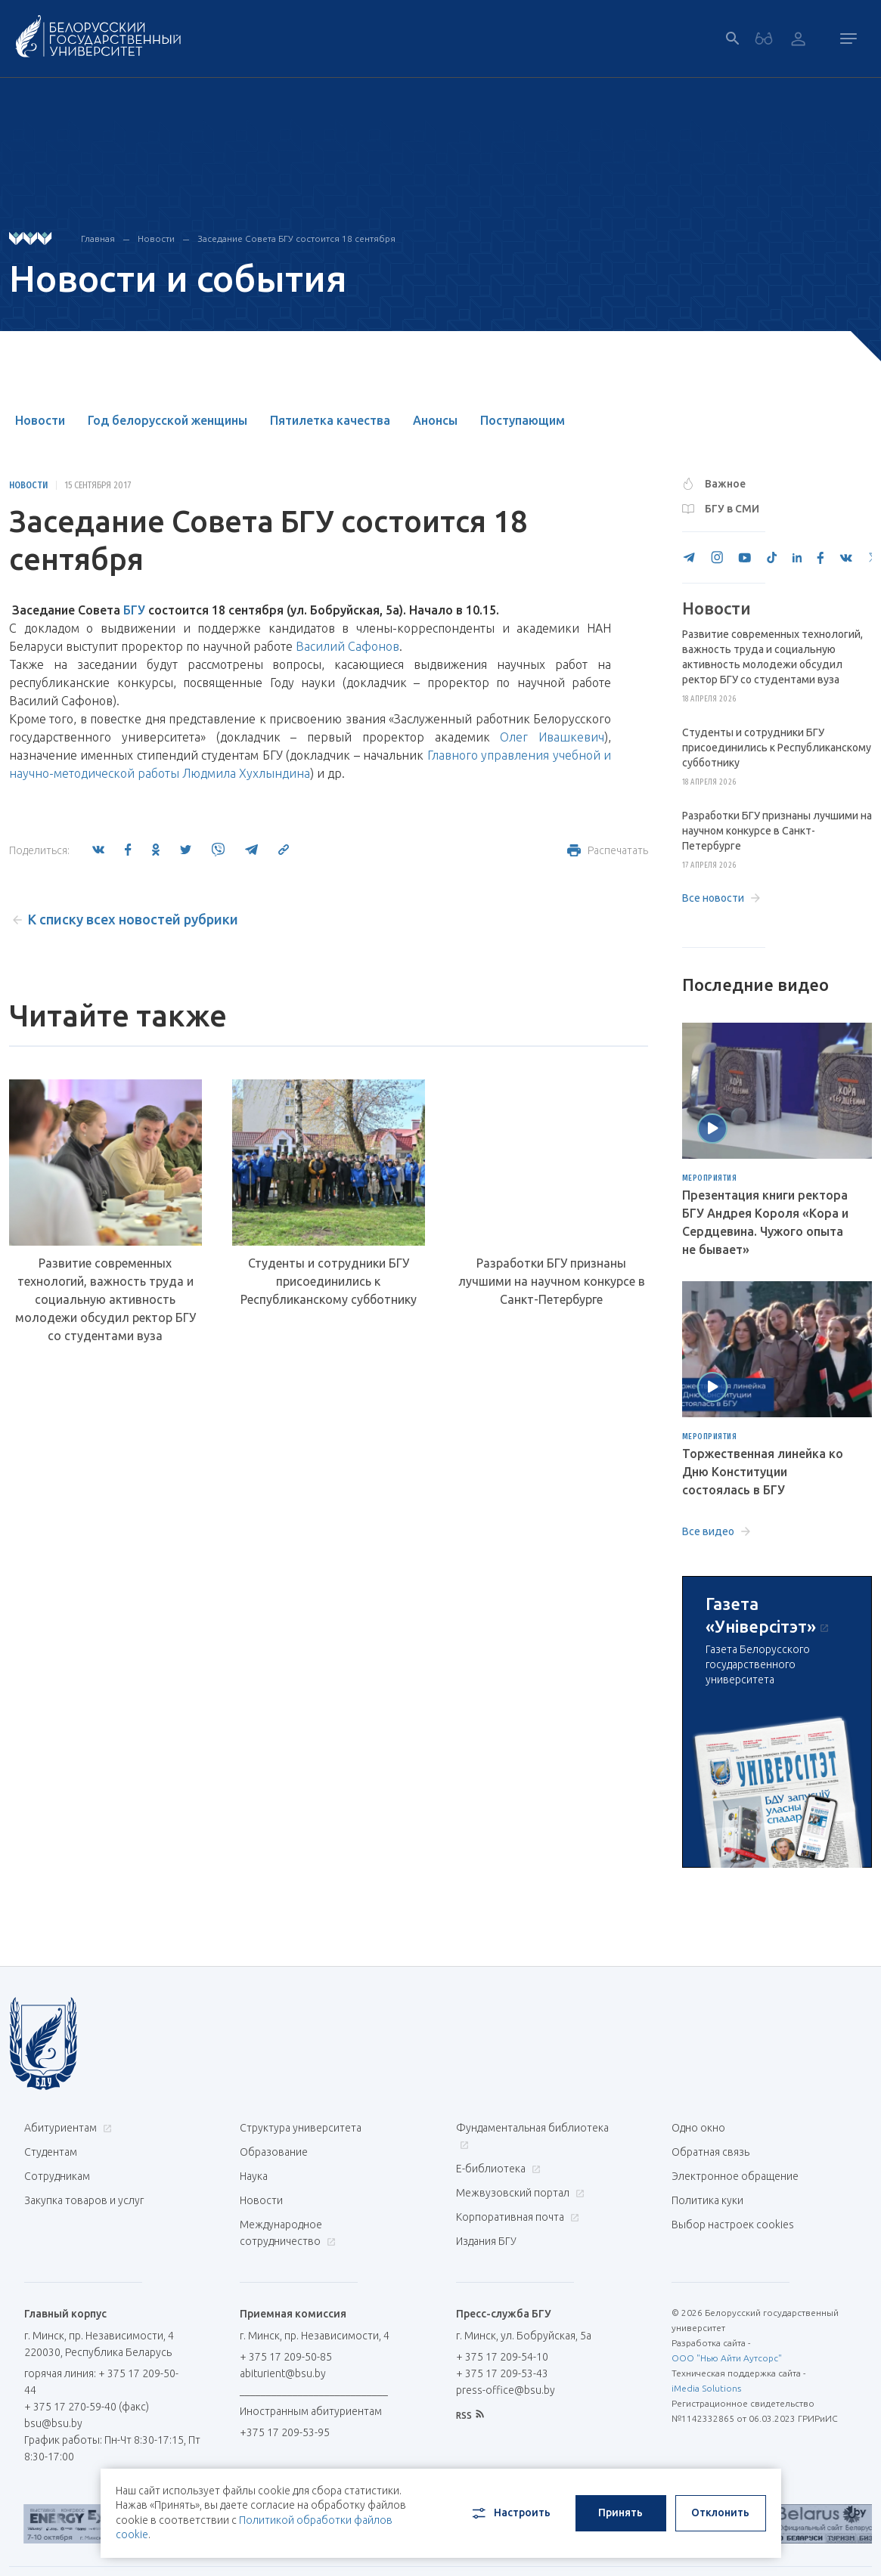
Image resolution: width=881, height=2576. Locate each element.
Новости (156, 238)
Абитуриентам (66, 2128)
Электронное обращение (735, 2176)
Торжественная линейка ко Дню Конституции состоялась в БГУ (762, 1472)
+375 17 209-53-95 (285, 2432)
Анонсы (435, 420)
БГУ (134, 610)
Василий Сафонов (347, 646)
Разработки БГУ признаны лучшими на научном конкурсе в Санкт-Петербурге (551, 1281)
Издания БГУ (486, 2241)
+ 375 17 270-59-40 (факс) (86, 2407)
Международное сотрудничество (288, 2232)
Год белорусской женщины (167, 420)
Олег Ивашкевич (552, 737)
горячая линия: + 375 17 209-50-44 (101, 2381)
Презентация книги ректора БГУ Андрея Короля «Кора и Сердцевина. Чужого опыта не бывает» (765, 1222)
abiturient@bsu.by (283, 2373)
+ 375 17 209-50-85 (286, 2357)
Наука (254, 2176)
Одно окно (698, 2128)
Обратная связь (710, 2152)
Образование (274, 2152)
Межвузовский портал (518, 2193)
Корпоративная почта (515, 2217)
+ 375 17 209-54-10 (502, 2357)
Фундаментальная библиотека (532, 2136)
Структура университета (300, 2128)
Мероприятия (709, 1178)
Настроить (510, 2513)
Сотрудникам (57, 2176)
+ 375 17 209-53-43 (502, 2373)
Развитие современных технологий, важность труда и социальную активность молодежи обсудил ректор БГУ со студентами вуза (105, 1299)
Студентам (50, 2152)
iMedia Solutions (706, 2388)
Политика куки (707, 2200)
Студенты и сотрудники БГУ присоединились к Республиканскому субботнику (328, 1281)
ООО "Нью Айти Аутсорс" (727, 2358)
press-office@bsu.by (505, 2390)
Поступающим (522, 420)
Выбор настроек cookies (733, 2224)
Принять (620, 2512)
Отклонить (720, 2512)
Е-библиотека (496, 2169)
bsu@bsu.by (53, 2423)
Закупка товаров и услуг (84, 2200)
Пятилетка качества (330, 420)
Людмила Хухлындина (246, 773)
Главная (98, 238)
